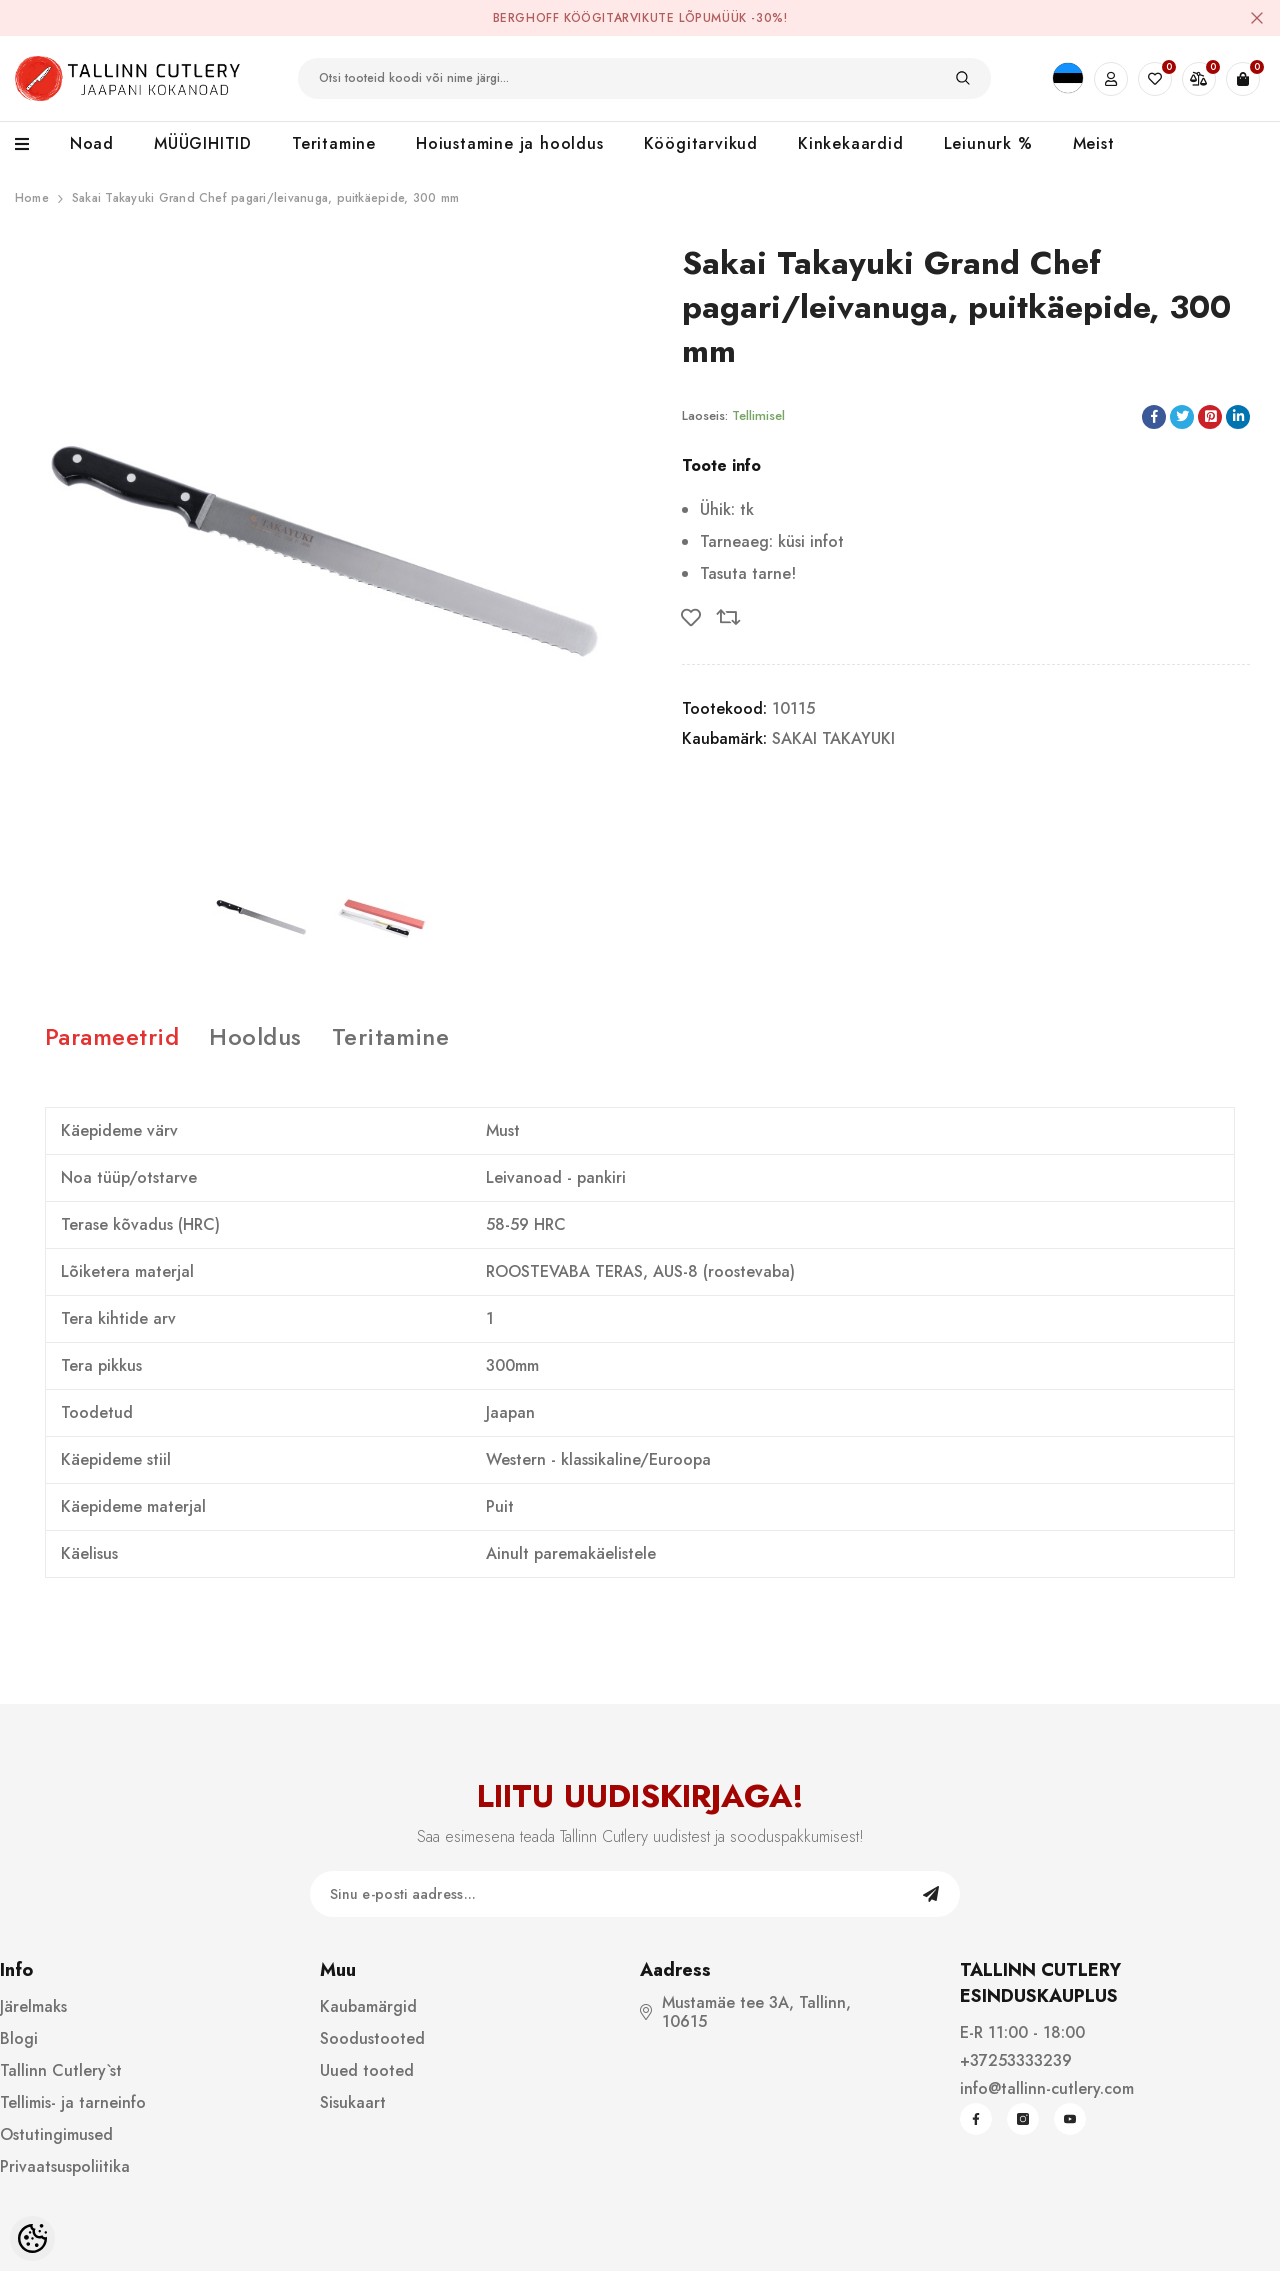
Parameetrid (112, 1036)
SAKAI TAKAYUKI (833, 738)
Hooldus (255, 1036)
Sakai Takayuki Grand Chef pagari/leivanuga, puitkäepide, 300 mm (265, 198)
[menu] (32, 145)
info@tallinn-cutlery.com (1047, 2088)
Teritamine (391, 1036)
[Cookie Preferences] (32, 2238)
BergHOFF (526, 18)
